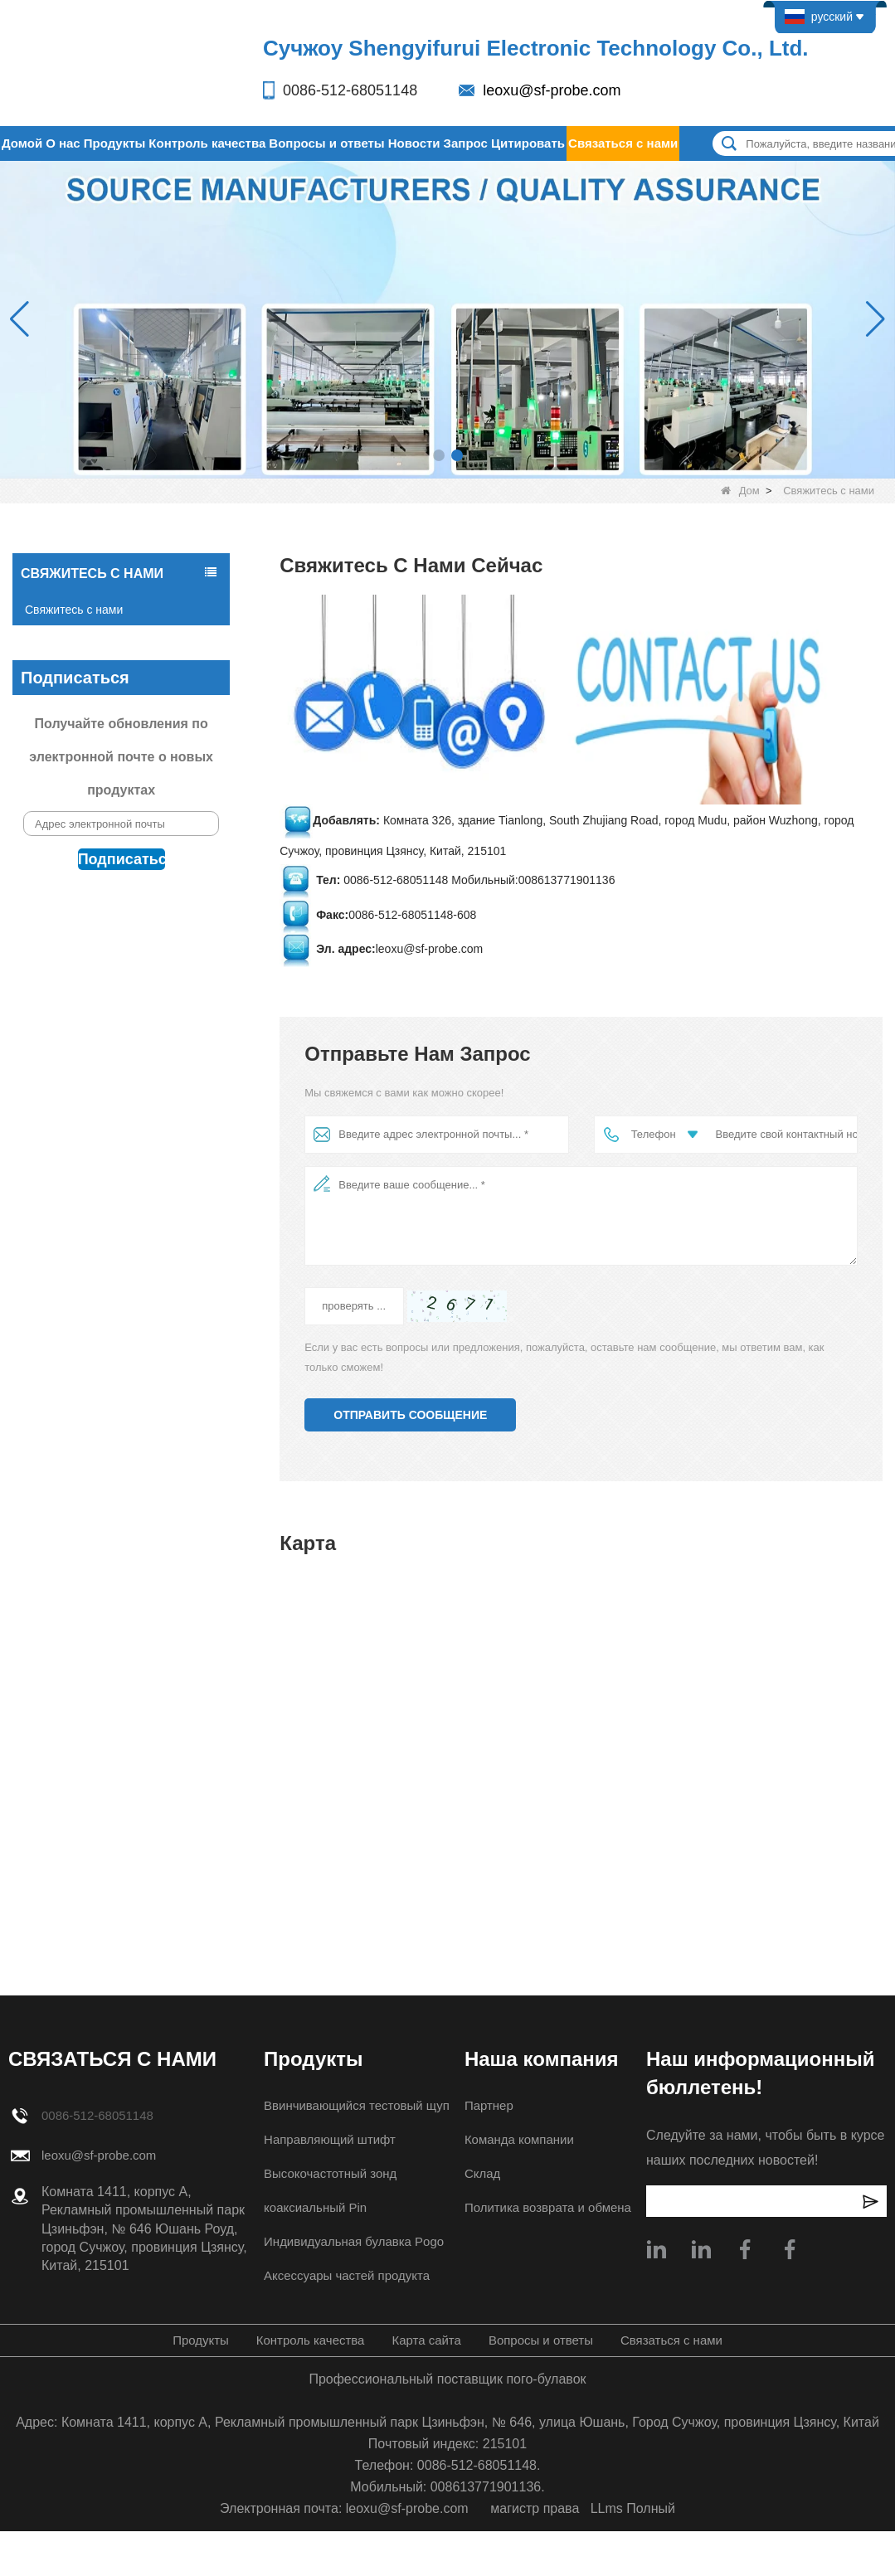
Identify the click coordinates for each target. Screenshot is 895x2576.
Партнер (487, 2105)
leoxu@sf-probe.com (551, 90)
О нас (63, 143)
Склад (480, 2173)
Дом (740, 490)
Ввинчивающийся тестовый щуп (354, 2105)
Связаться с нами (623, 143)
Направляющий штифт (325, 2139)
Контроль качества (206, 143)
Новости (414, 143)
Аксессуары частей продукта (344, 2275)
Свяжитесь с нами (74, 609)
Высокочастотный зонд (326, 2173)
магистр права (534, 2508)
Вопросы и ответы (326, 143)
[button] (439, 455)
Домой (22, 143)
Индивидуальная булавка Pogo (351, 2241)
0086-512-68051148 (350, 90)
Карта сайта (425, 2340)
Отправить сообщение (410, 1415)
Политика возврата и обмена (550, 2207)
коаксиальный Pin (310, 2207)
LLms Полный (633, 2508)
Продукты (115, 143)
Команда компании (519, 2139)
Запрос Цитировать (504, 143)
